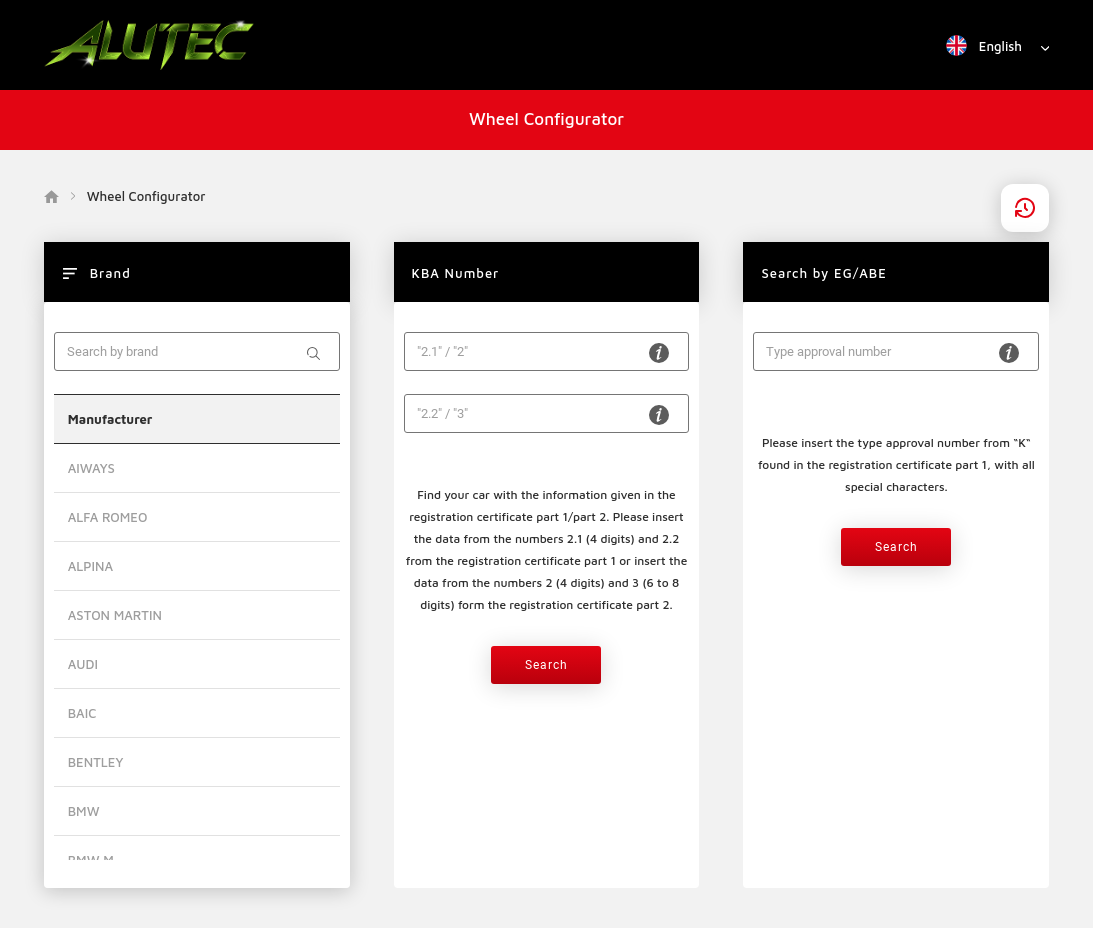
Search (546, 665)
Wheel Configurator (546, 119)
